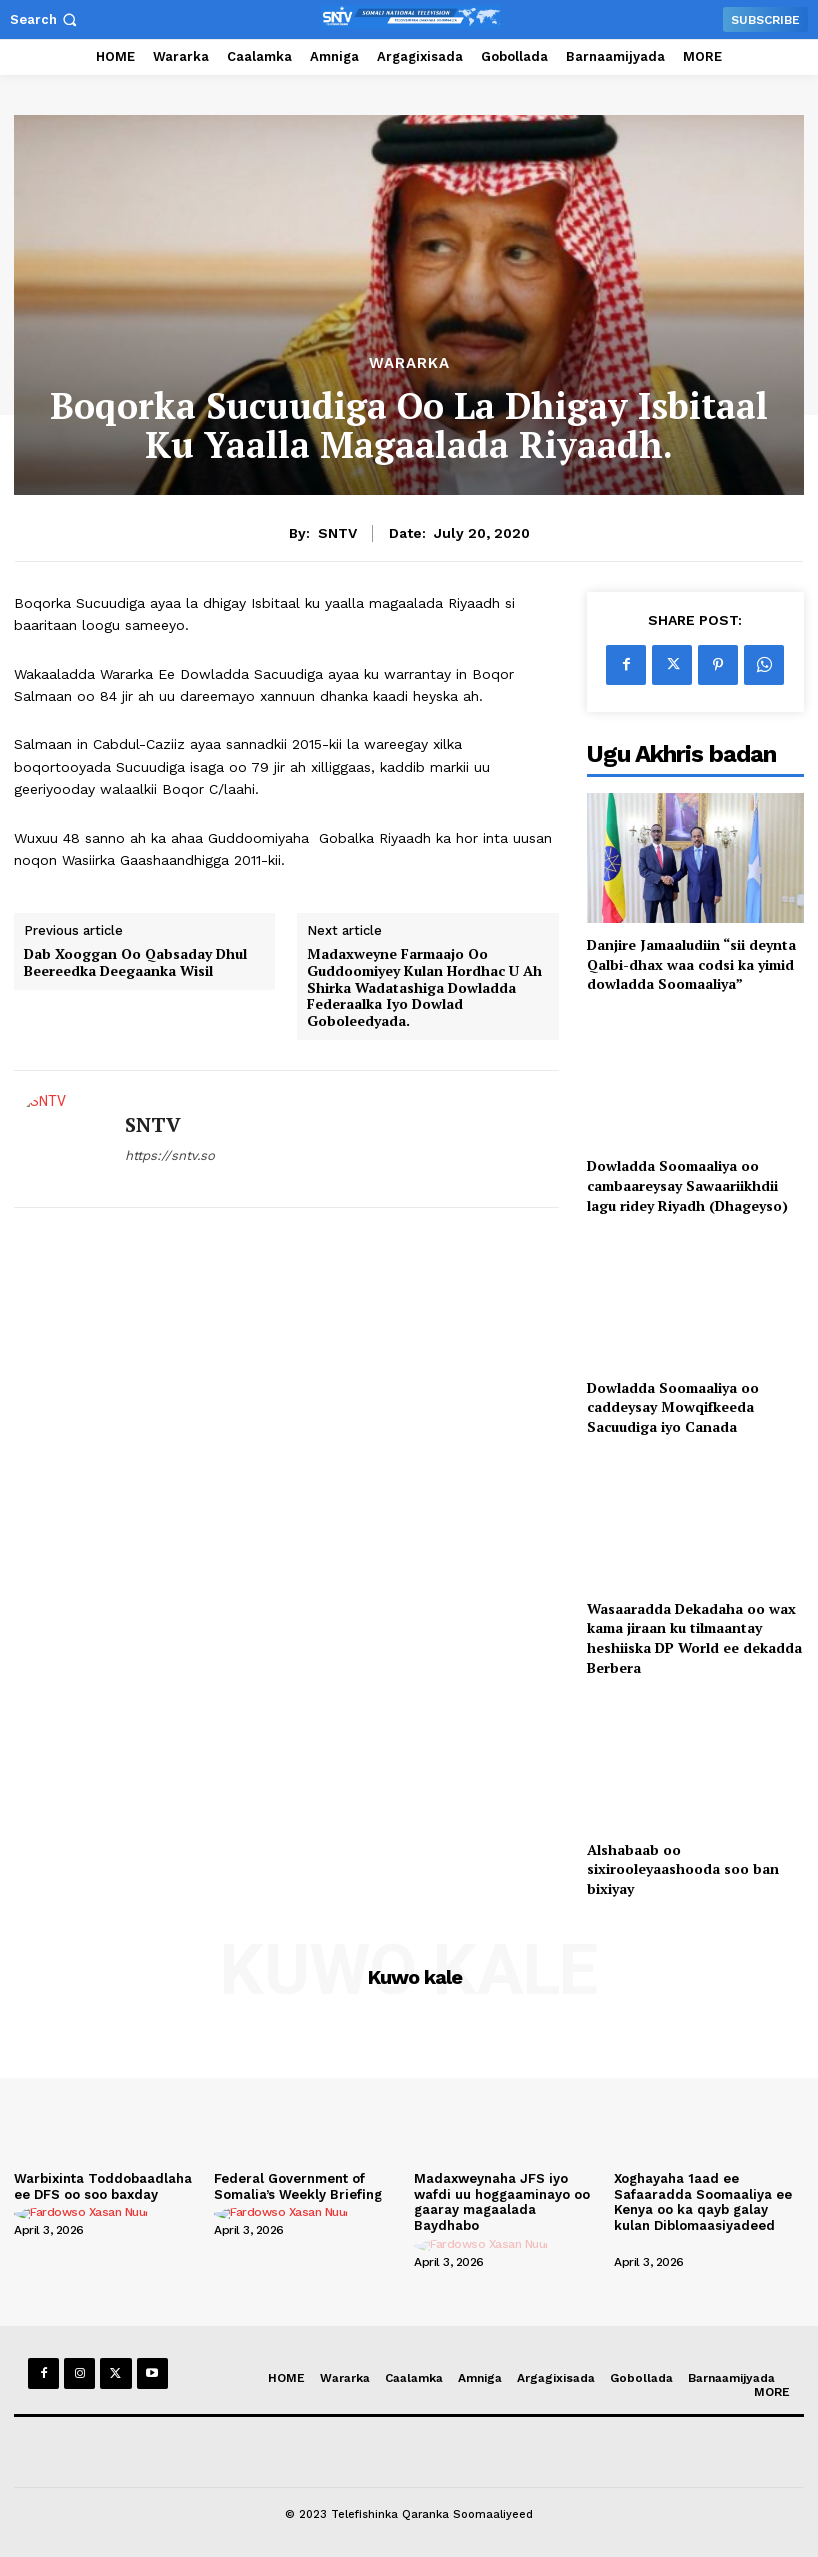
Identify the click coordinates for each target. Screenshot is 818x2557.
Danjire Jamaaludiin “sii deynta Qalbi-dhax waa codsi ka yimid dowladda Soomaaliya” (691, 964)
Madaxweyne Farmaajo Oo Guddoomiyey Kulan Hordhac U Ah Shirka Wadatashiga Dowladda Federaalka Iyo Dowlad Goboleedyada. (424, 988)
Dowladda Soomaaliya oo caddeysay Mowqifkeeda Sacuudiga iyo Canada (673, 1407)
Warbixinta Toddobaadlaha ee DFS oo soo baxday (103, 2186)
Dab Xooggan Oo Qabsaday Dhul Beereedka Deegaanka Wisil (135, 963)
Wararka (409, 363)
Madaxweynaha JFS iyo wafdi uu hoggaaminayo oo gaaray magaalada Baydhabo (502, 2202)
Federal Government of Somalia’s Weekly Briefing (298, 2186)
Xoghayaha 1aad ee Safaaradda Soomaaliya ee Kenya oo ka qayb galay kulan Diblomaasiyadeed (703, 2202)
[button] (45, 19)
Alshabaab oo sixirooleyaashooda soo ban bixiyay (683, 1869)
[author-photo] (85, 2214)
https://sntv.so (170, 1155)
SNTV (337, 533)
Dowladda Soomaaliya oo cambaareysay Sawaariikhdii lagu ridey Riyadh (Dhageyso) (687, 1185)
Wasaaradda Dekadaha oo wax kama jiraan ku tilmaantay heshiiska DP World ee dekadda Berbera (694, 1638)
